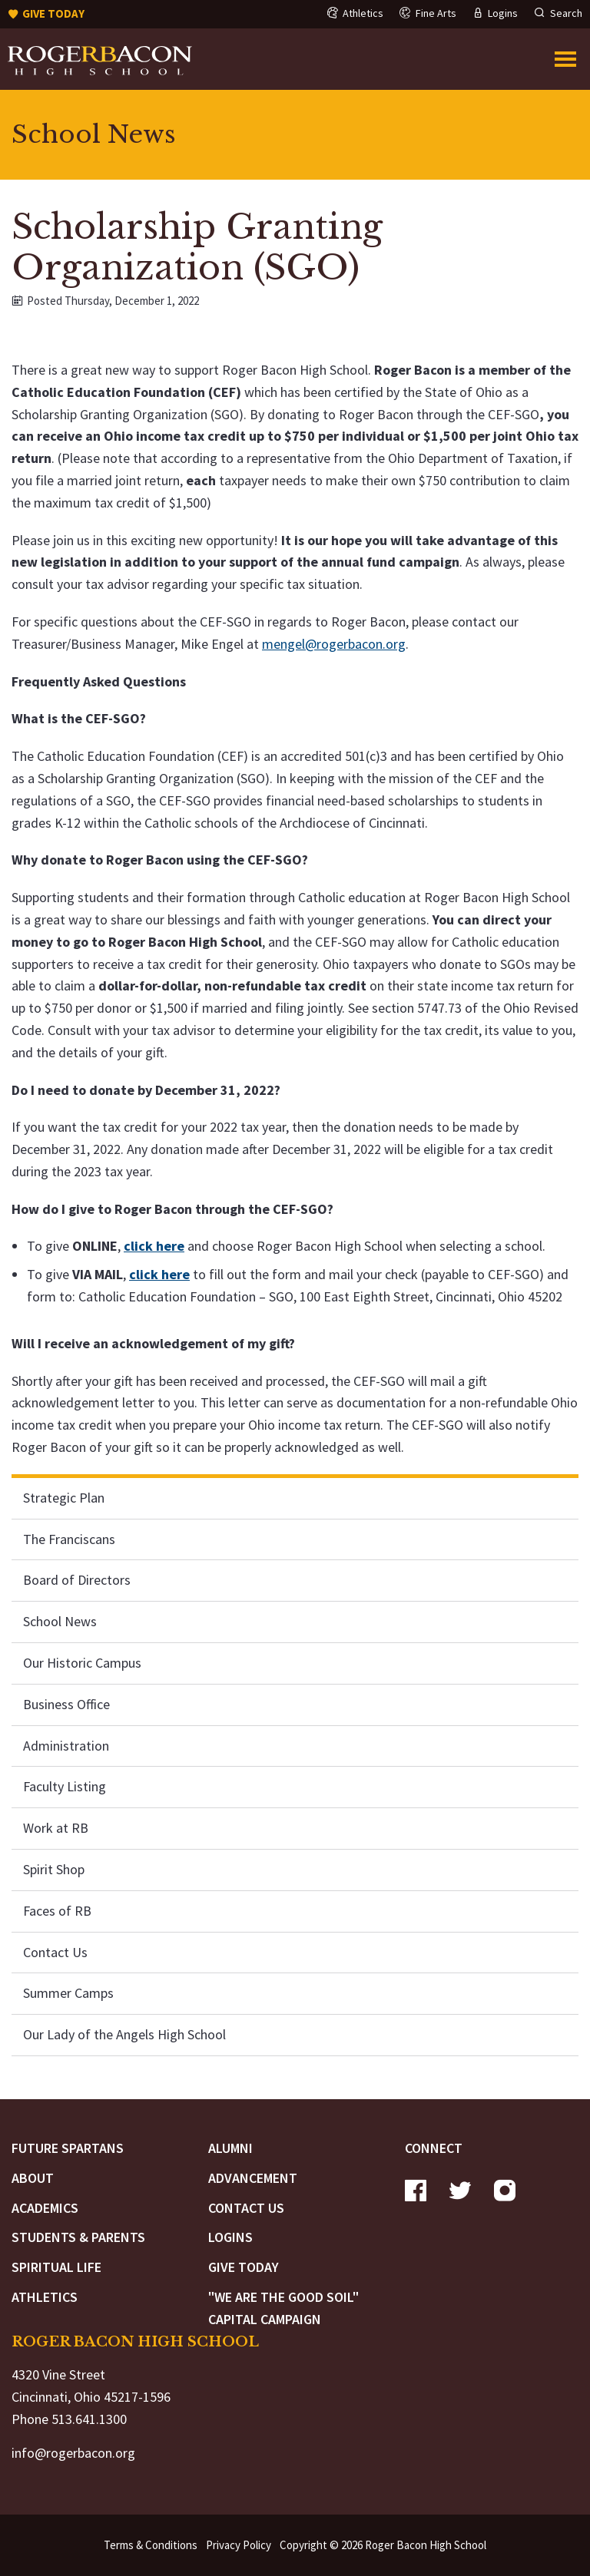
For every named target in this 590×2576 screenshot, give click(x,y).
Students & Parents (78, 2237)
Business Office (66, 1704)
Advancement (252, 2178)
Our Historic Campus (82, 1663)
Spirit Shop (54, 1869)
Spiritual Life (56, 2267)
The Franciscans (69, 1539)
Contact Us (55, 1952)
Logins (230, 2237)
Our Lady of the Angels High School (124, 2034)
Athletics (45, 2297)
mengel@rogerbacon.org (334, 644)
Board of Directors (77, 1580)
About (33, 2178)
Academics (45, 2208)
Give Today (243, 2267)
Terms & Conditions (150, 2545)
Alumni (230, 2148)
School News (60, 1621)
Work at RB (55, 1828)
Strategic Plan (63, 1497)
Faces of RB (57, 1911)
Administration (66, 1745)
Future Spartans (68, 2148)
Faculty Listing (64, 1786)
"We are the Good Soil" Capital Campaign (283, 2308)
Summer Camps (68, 1993)
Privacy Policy (238, 2545)
